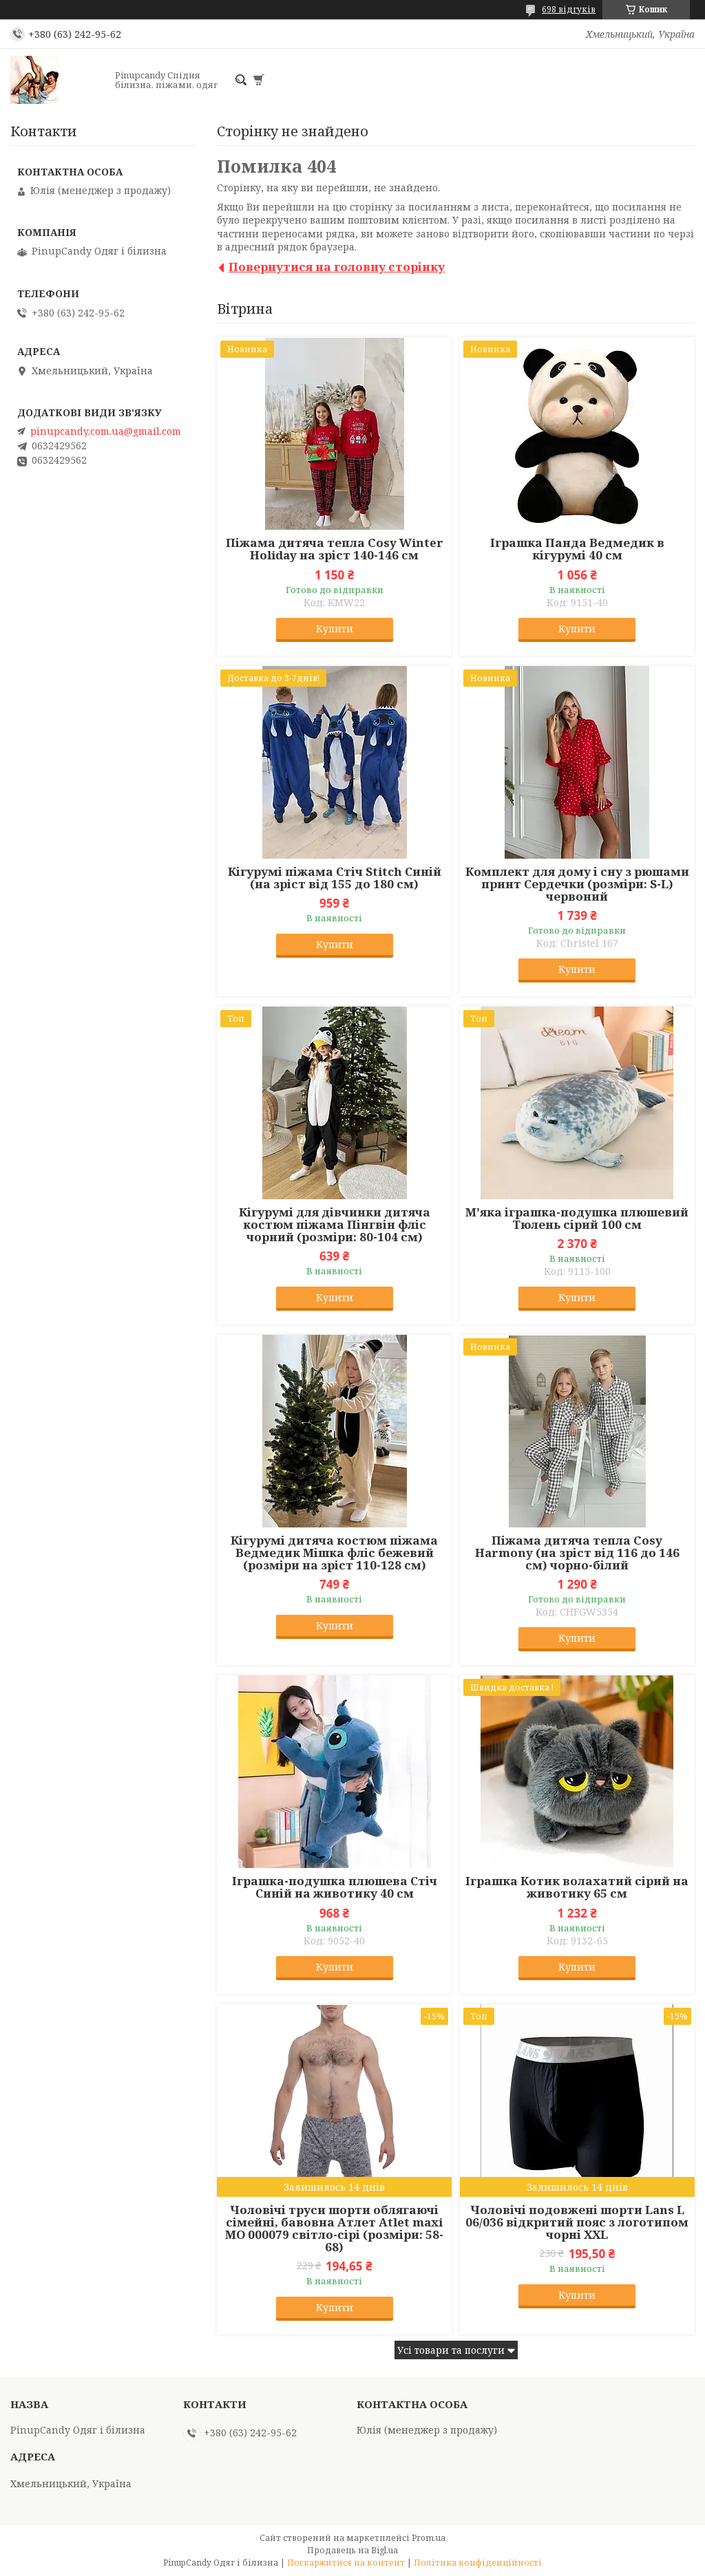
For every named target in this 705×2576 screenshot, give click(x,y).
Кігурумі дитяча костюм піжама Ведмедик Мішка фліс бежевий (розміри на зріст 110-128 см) (334, 1552)
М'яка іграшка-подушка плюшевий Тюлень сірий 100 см (576, 1218)
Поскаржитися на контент (346, 2562)
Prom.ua (428, 2538)
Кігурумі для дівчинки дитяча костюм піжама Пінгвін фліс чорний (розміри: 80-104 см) (334, 1224)
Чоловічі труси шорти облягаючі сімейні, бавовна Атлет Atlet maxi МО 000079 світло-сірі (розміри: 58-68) (334, 2228)
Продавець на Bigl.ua (352, 2550)
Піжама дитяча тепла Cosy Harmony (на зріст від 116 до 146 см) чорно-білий (577, 1552)
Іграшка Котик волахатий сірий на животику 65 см (576, 1887)
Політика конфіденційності (478, 2562)
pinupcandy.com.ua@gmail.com (105, 431)
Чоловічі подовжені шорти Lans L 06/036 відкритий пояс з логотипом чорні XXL (576, 2222)
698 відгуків (569, 9)
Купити (334, 628)
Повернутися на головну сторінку (337, 267)
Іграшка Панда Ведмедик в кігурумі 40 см (577, 549)
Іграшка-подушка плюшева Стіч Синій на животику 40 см (334, 1887)
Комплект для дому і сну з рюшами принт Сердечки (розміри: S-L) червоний (577, 884)
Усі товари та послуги (451, 2350)
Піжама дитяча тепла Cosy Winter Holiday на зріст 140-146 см (334, 549)
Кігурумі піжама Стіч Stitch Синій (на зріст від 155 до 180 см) (334, 878)
